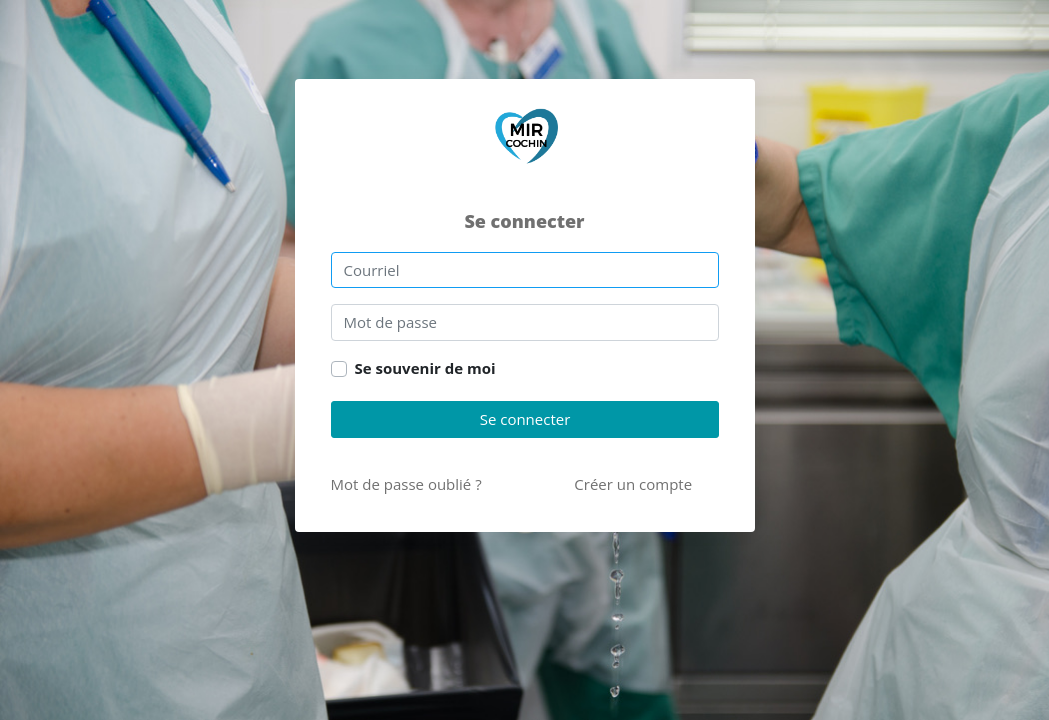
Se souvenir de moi (425, 368)
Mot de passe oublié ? (406, 484)
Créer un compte (633, 484)
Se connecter (524, 419)
